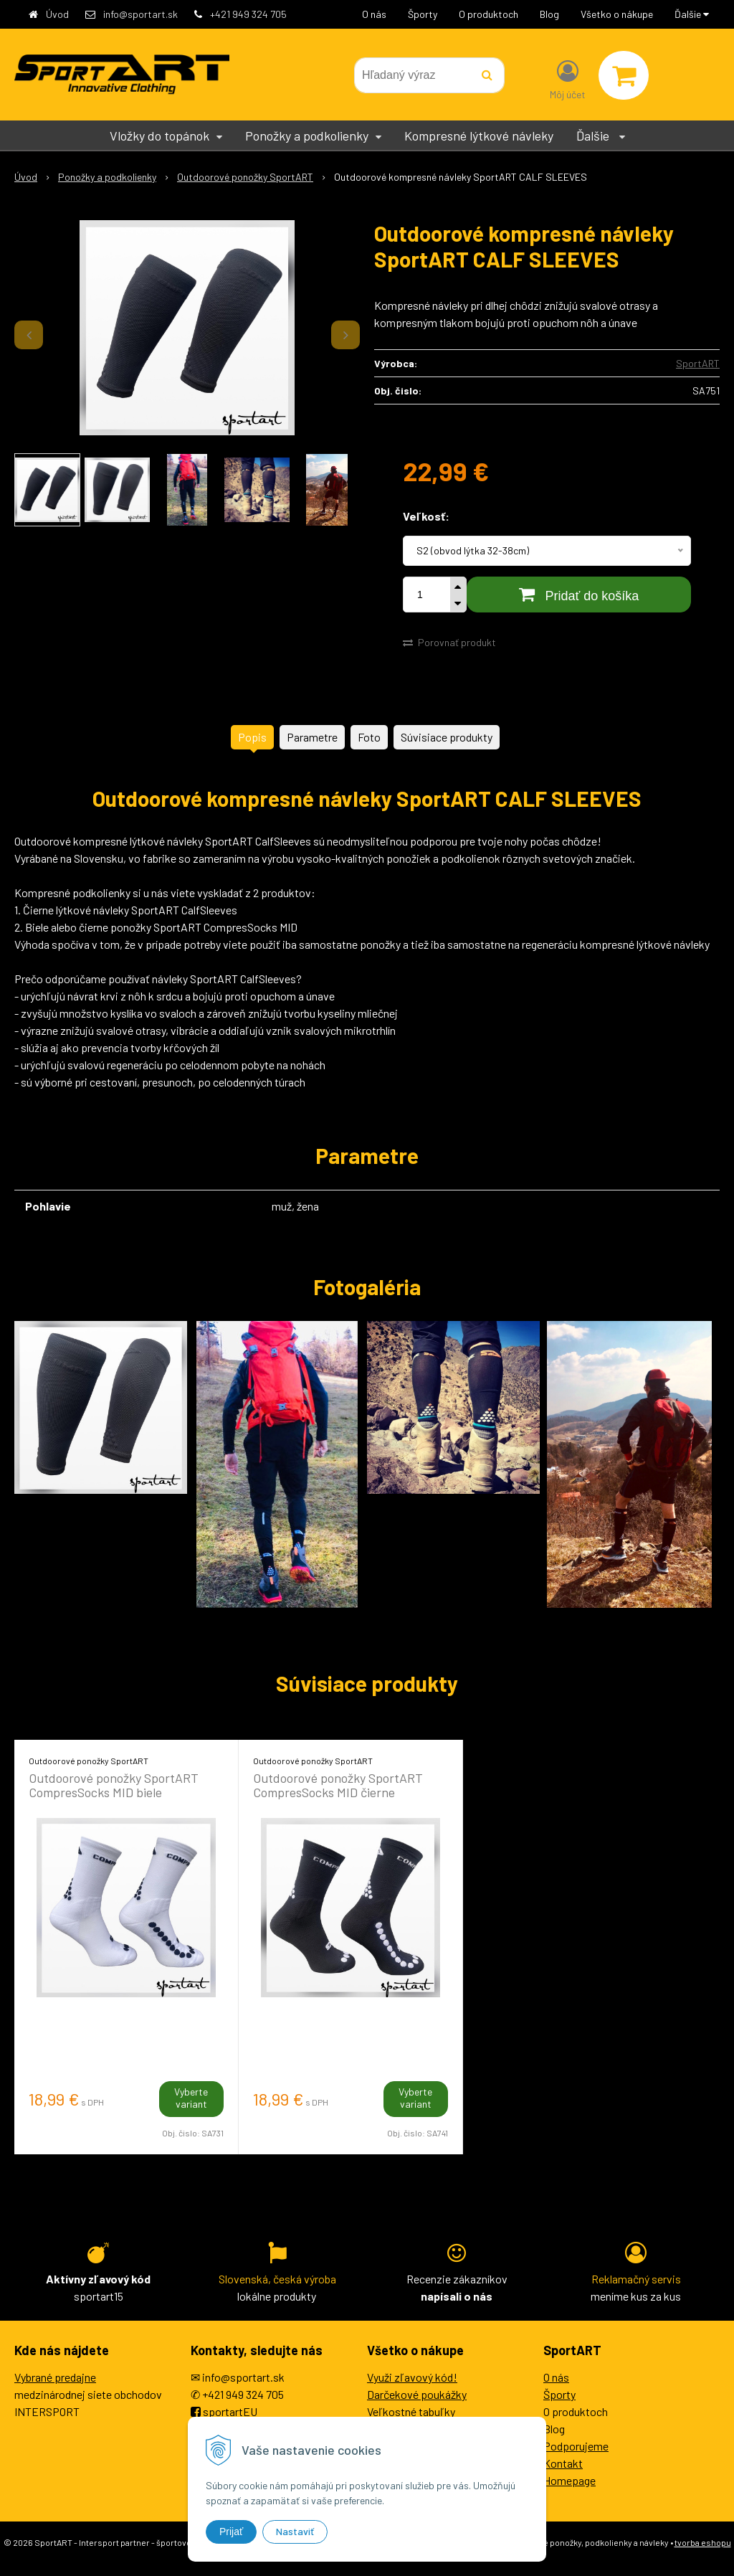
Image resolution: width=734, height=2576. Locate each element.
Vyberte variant (191, 2097)
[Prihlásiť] (568, 78)
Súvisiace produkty (446, 737)
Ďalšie (692, 14)
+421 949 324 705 (248, 14)
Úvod (57, 14)
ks (442, 595)
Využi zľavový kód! (412, 2377)
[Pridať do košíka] (579, 594)
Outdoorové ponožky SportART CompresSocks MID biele (114, 1785)
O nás (374, 14)
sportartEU (230, 2411)
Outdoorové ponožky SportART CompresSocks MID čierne (338, 1785)
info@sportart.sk (140, 14)
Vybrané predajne (55, 2377)
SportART (698, 363)
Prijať (231, 2531)
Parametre (312, 737)
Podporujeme (576, 2446)
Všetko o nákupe (617, 14)
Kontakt (563, 2463)
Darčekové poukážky (417, 2394)
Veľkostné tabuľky (411, 2411)
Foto (369, 737)
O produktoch (488, 14)
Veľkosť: (426, 516)
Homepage (569, 2480)
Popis (252, 737)
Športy (422, 14)
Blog (549, 14)
